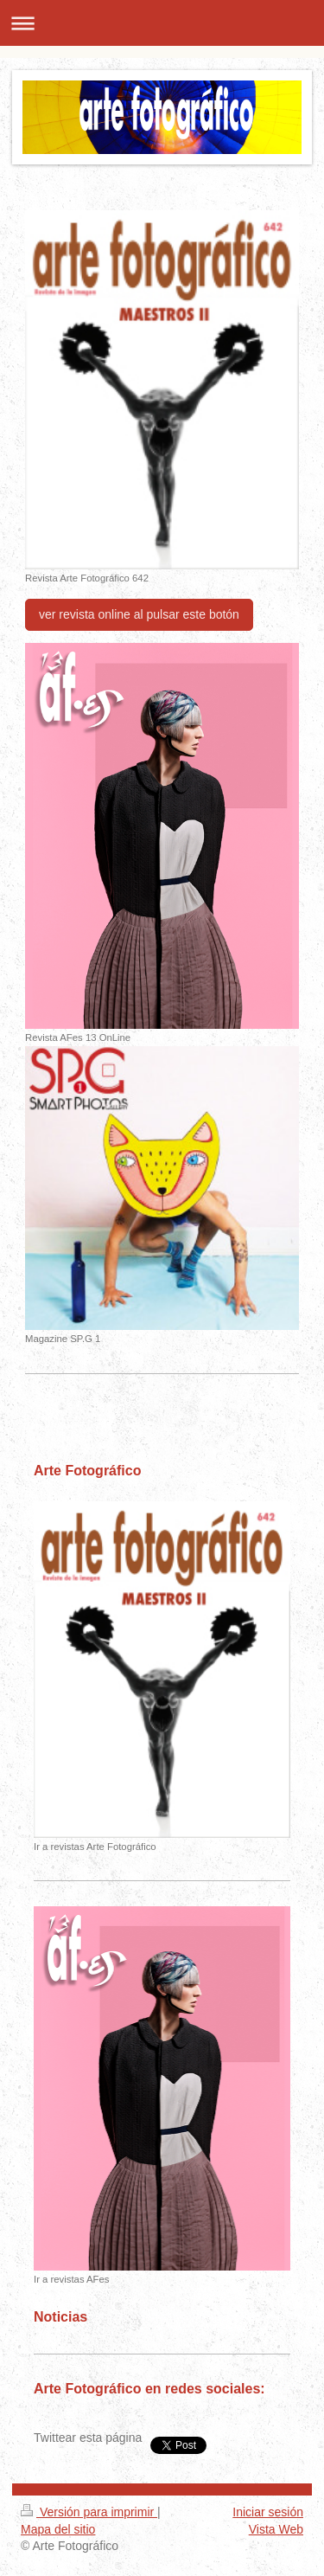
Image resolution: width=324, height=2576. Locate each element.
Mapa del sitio (58, 2529)
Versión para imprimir (89, 2512)
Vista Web (276, 2529)
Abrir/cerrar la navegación (162, 23)
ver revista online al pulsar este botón (139, 614)
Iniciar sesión (267, 2512)
